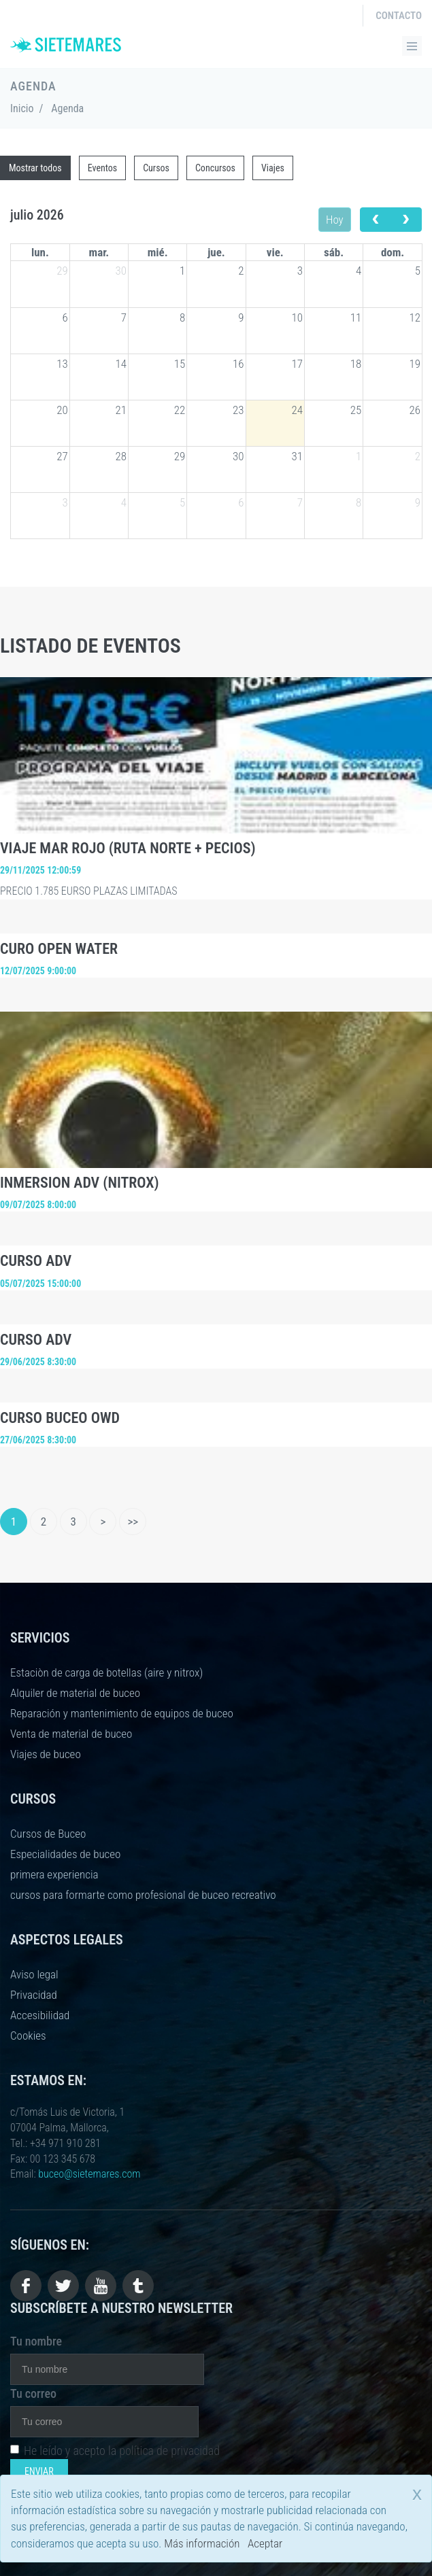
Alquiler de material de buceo (75, 1693)
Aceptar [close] (265, 2543)
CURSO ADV (35, 1260)
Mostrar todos (35, 167)
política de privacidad (169, 2450)
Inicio (22, 108)
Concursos (215, 167)
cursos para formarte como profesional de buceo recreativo (143, 1895)
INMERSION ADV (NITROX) (79, 1182)
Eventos (102, 167)
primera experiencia (54, 1874)
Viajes (272, 167)
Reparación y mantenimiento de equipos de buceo (121, 1713)
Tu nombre (36, 2341)
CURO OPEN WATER (59, 948)
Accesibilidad (39, 2015)
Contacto (399, 16)
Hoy (335, 219)
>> (132, 1521)
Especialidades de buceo (65, 1854)
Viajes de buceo (45, 1754)
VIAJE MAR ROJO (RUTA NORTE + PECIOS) (128, 848)
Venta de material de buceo (71, 1733)
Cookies (28, 2035)
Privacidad (33, 1995)
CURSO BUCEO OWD (60, 1417)
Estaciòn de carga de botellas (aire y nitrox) (106, 1672)
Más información (201, 2543)
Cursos (156, 167)
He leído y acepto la (115, 2450)
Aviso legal (34, 1974)
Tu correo (33, 2393)
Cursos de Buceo (48, 1833)
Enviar (39, 2471)
